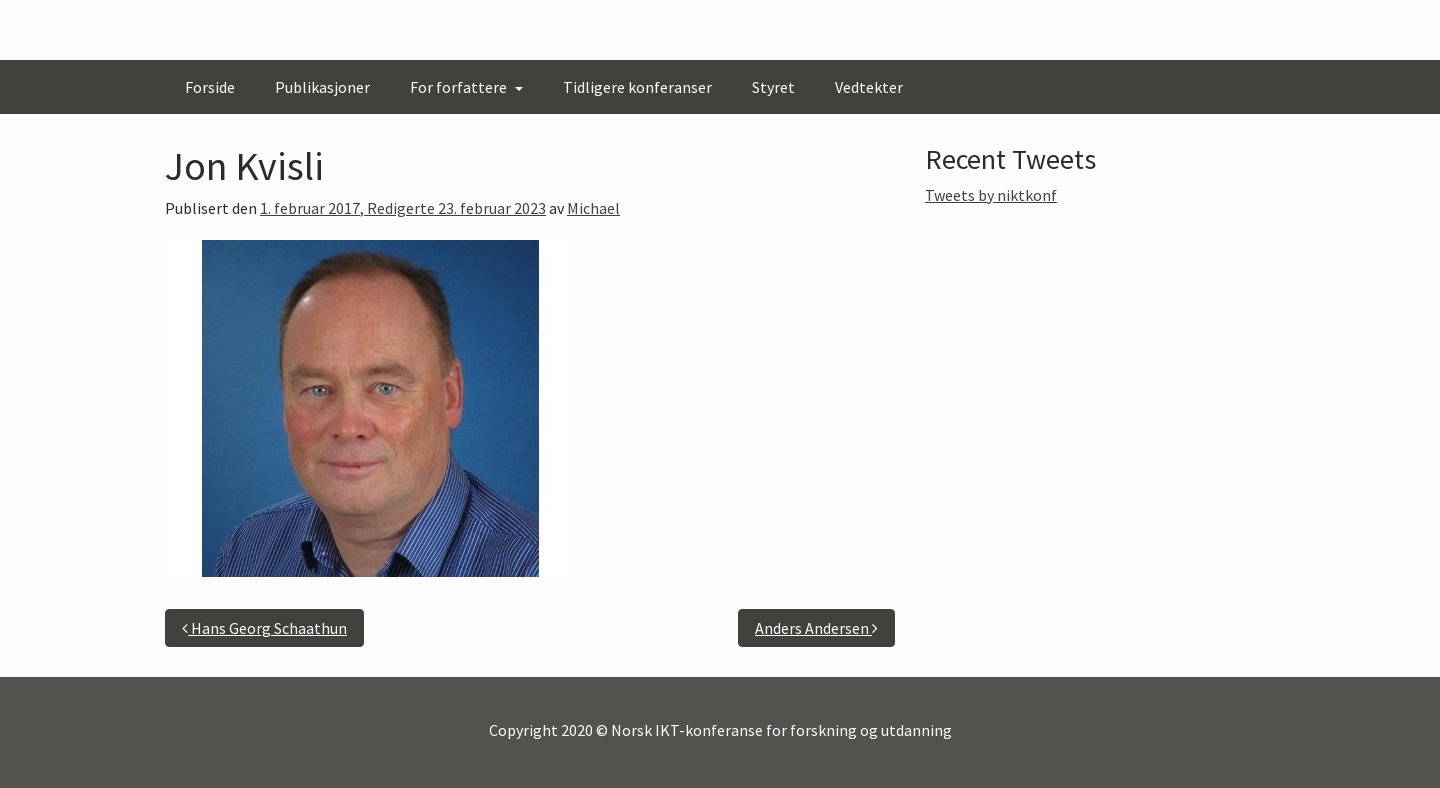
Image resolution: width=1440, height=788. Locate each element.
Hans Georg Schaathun (264, 628)
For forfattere (460, 87)
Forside (210, 87)
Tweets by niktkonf (991, 195)
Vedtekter (869, 87)
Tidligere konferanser (637, 87)
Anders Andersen (816, 628)
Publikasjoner (322, 87)
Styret (773, 87)
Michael (593, 208)
